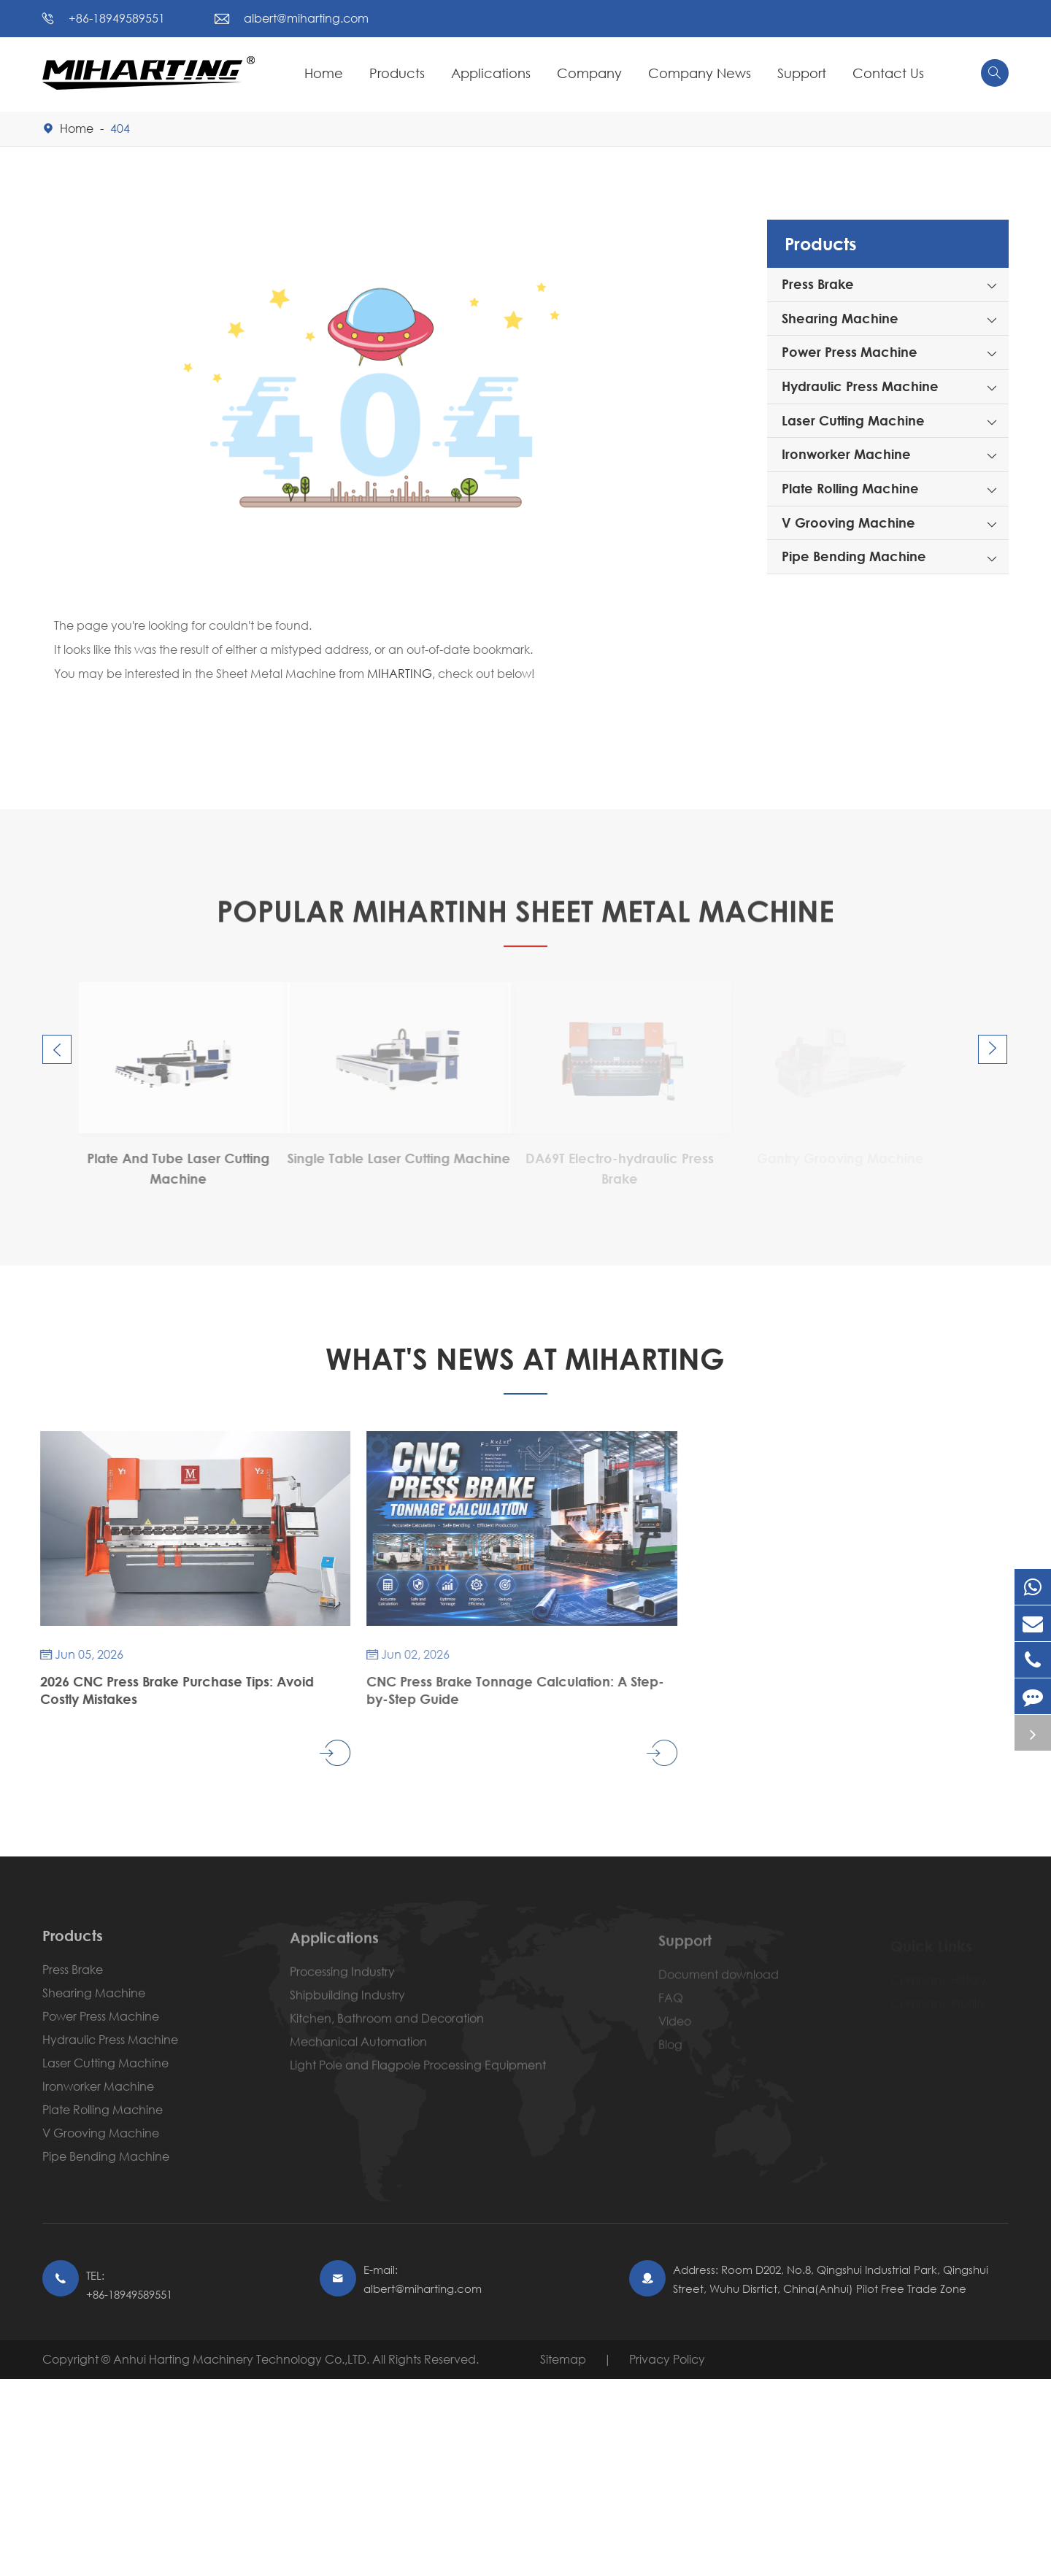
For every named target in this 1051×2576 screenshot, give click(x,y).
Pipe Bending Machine (854, 556)
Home (323, 73)
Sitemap (563, 2359)
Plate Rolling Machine (850, 488)
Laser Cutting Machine (853, 420)
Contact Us (888, 73)
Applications (491, 73)
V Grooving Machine (848, 522)
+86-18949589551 (117, 18)
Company (589, 73)
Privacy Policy (667, 2359)
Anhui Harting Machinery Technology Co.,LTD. (242, 2359)
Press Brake (818, 284)
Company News (699, 73)
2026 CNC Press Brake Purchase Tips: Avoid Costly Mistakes (164, 1690)
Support (801, 73)
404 (120, 128)
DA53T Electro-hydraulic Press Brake (176, 1168)
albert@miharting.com (306, 18)
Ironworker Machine (846, 454)
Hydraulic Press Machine (860, 386)
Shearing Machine (840, 318)
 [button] (57, 1049)
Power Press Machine (849, 352)
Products (397, 73)
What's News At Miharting (525, 1358)
